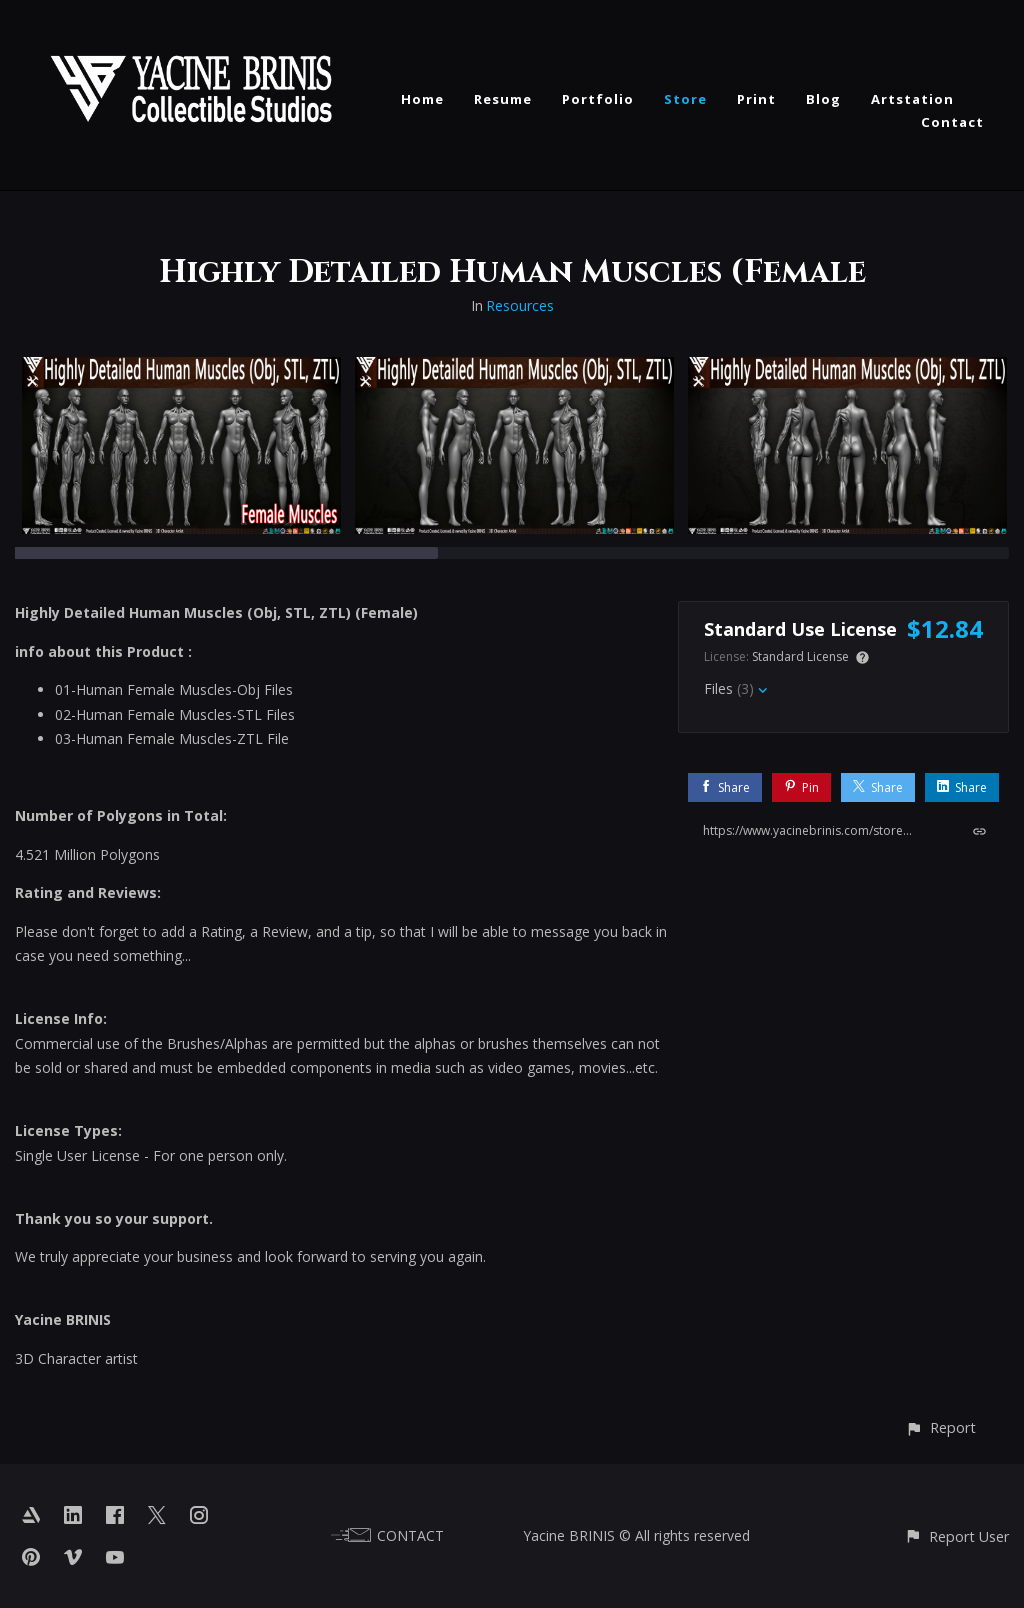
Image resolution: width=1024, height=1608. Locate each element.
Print (756, 99)
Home (422, 99)
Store (685, 99)
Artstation (912, 99)
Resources (520, 305)
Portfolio (598, 99)
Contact (952, 122)
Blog (823, 99)
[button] (940, 1427)
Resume (503, 99)
